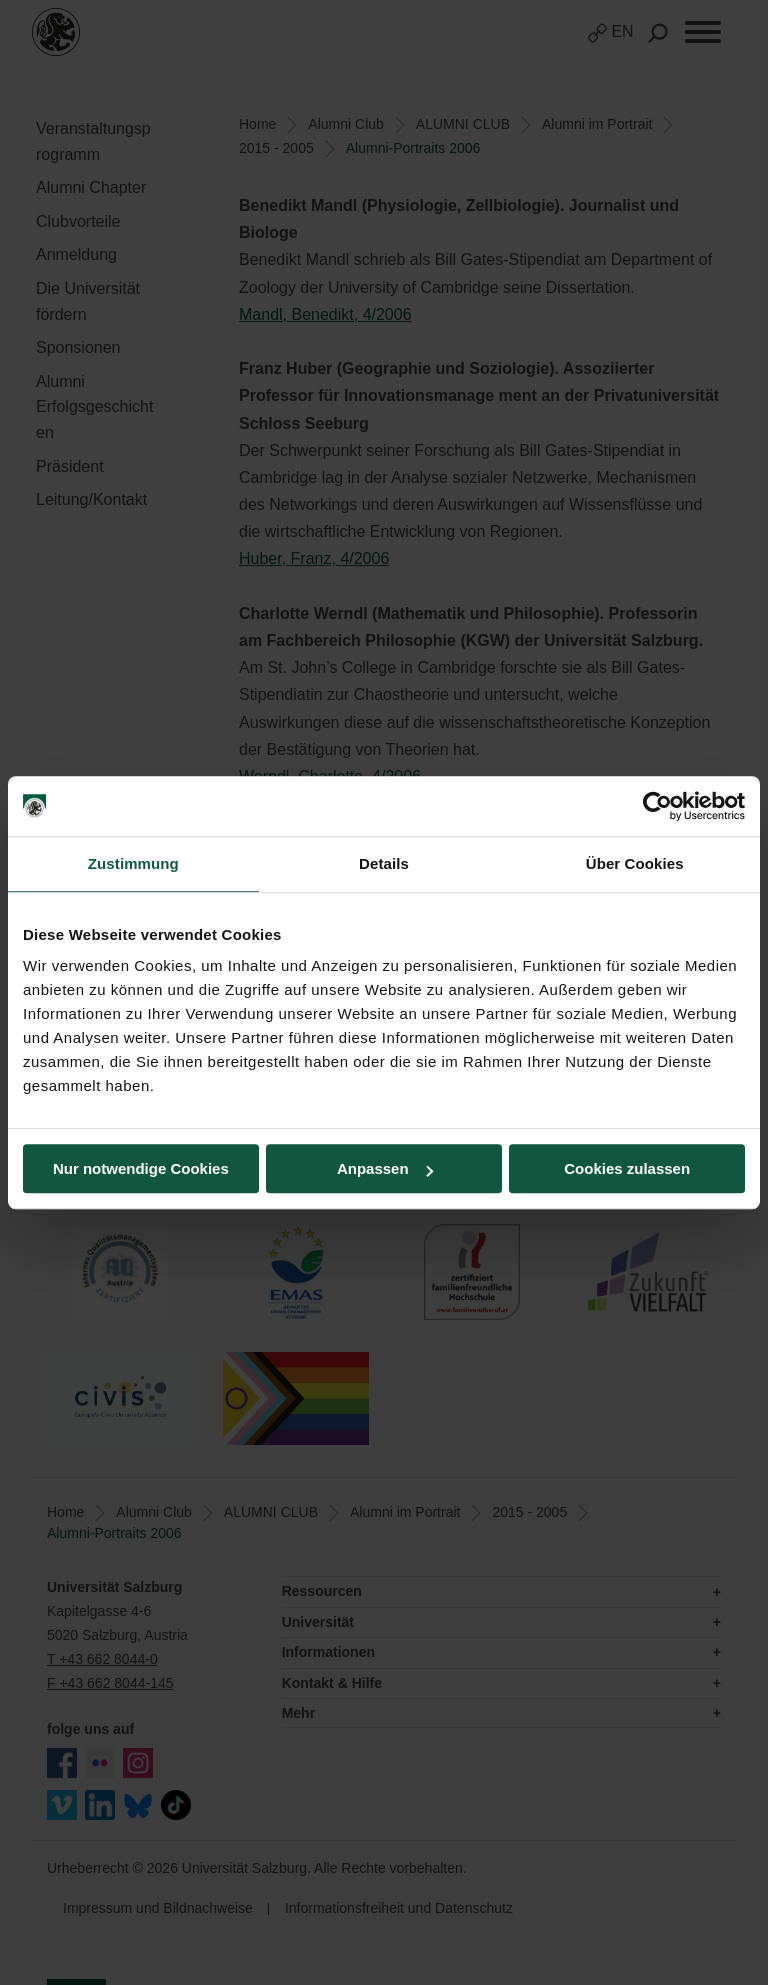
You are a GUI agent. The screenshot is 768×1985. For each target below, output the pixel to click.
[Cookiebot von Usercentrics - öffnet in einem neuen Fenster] (657, 806)
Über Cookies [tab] (635, 863)
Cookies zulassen (627, 1168)
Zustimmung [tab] (133, 863)
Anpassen (385, 1168)
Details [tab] (384, 863)
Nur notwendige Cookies (141, 1168)
